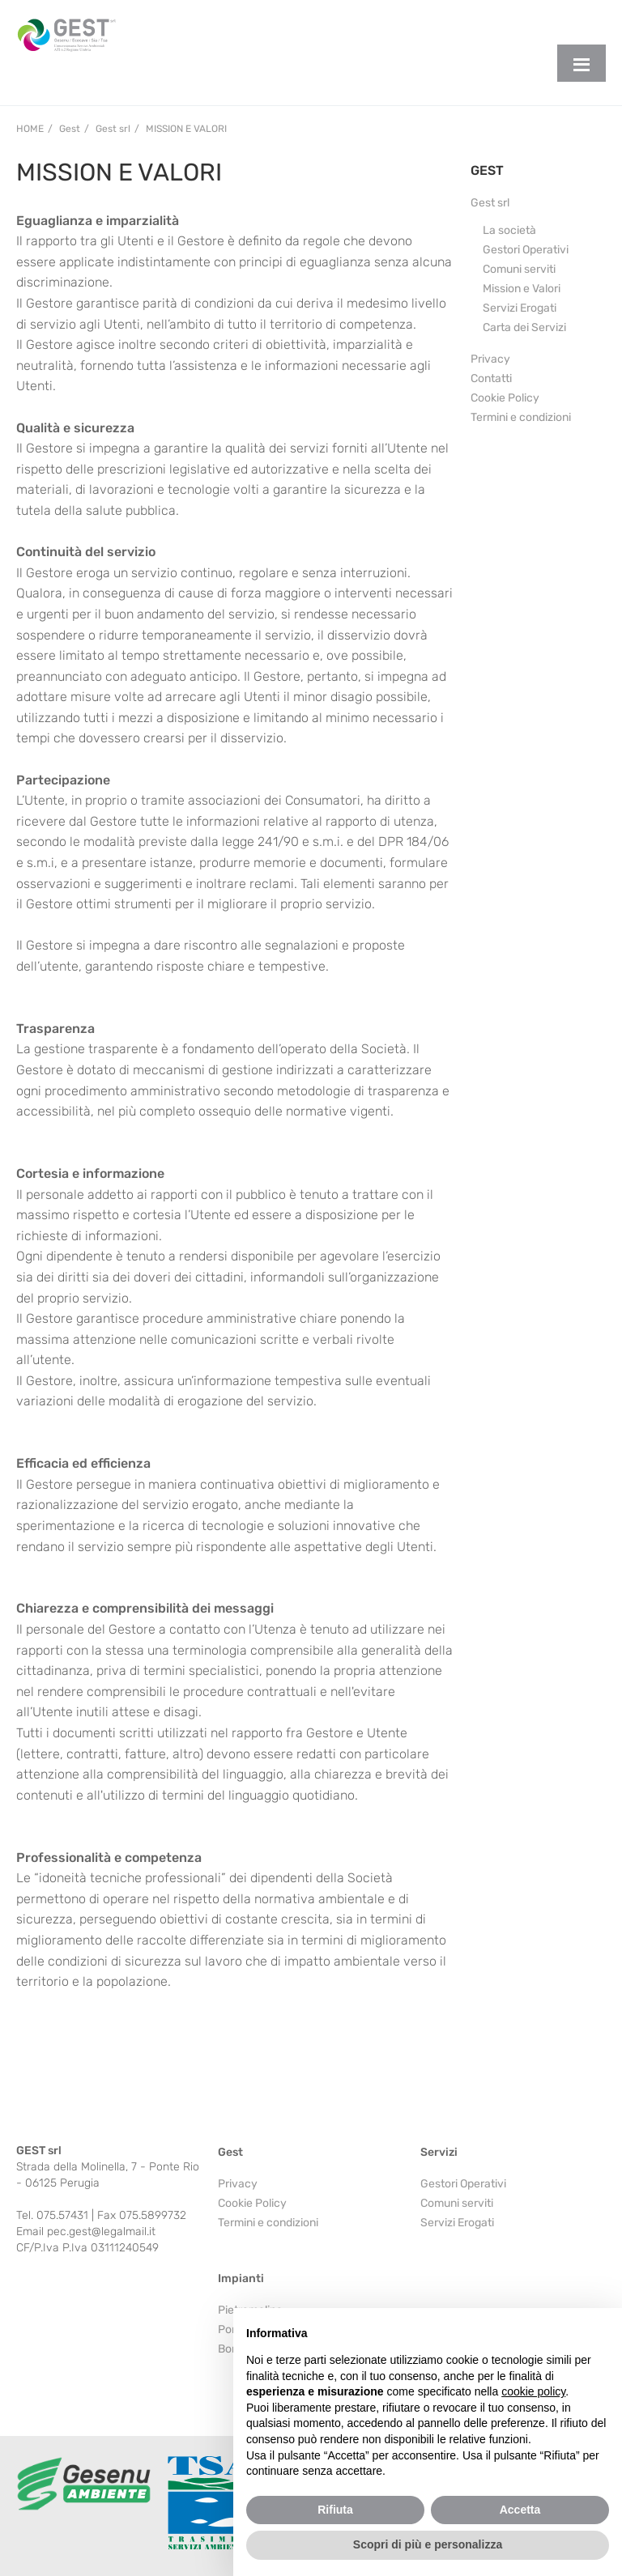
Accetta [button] (520, 2509)
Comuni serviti (519, 269)
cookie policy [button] (533, 2391)
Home (30, 128)
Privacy (490, 359)
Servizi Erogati (519, 308)
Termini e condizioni (521, 417)
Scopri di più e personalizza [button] (427, 2544)
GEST (487, 170)
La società (509, 230)
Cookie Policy (505, 398)
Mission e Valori (186, 128)
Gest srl (490, 203)
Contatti (491, 378)
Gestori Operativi (526, 250)
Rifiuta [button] (335, 2509)
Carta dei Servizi (524, 327)
